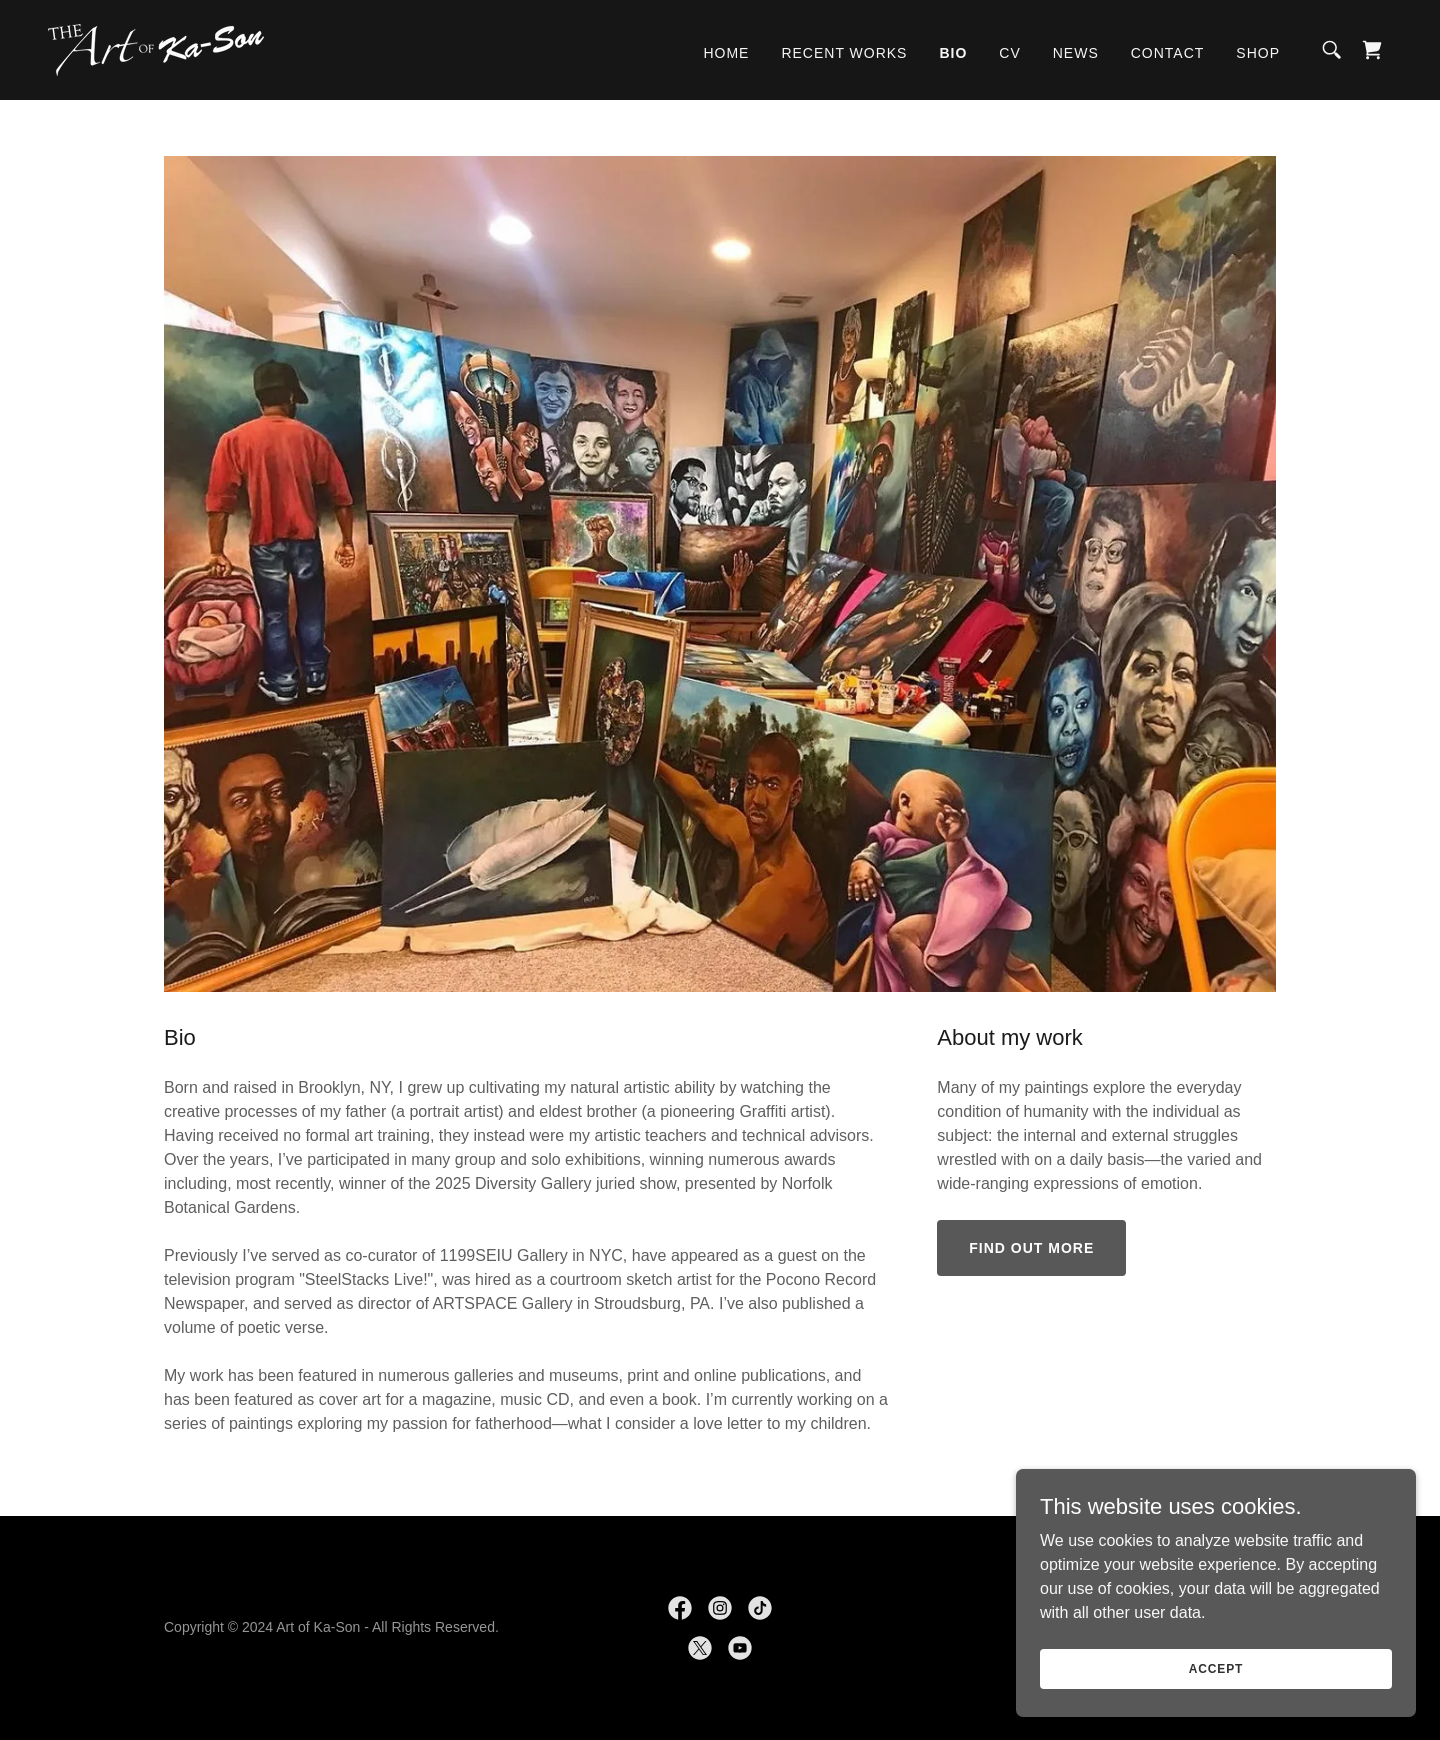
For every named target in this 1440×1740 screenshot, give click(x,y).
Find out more (1031, 1248)
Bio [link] (953, 53)
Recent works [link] (844, 53)
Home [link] (726, 53)
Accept (1216, 1709)
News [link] (1076, 53)
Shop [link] (1258, 53)
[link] (156, 48)
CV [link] (1009, 53)
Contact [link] (1168, 53)
